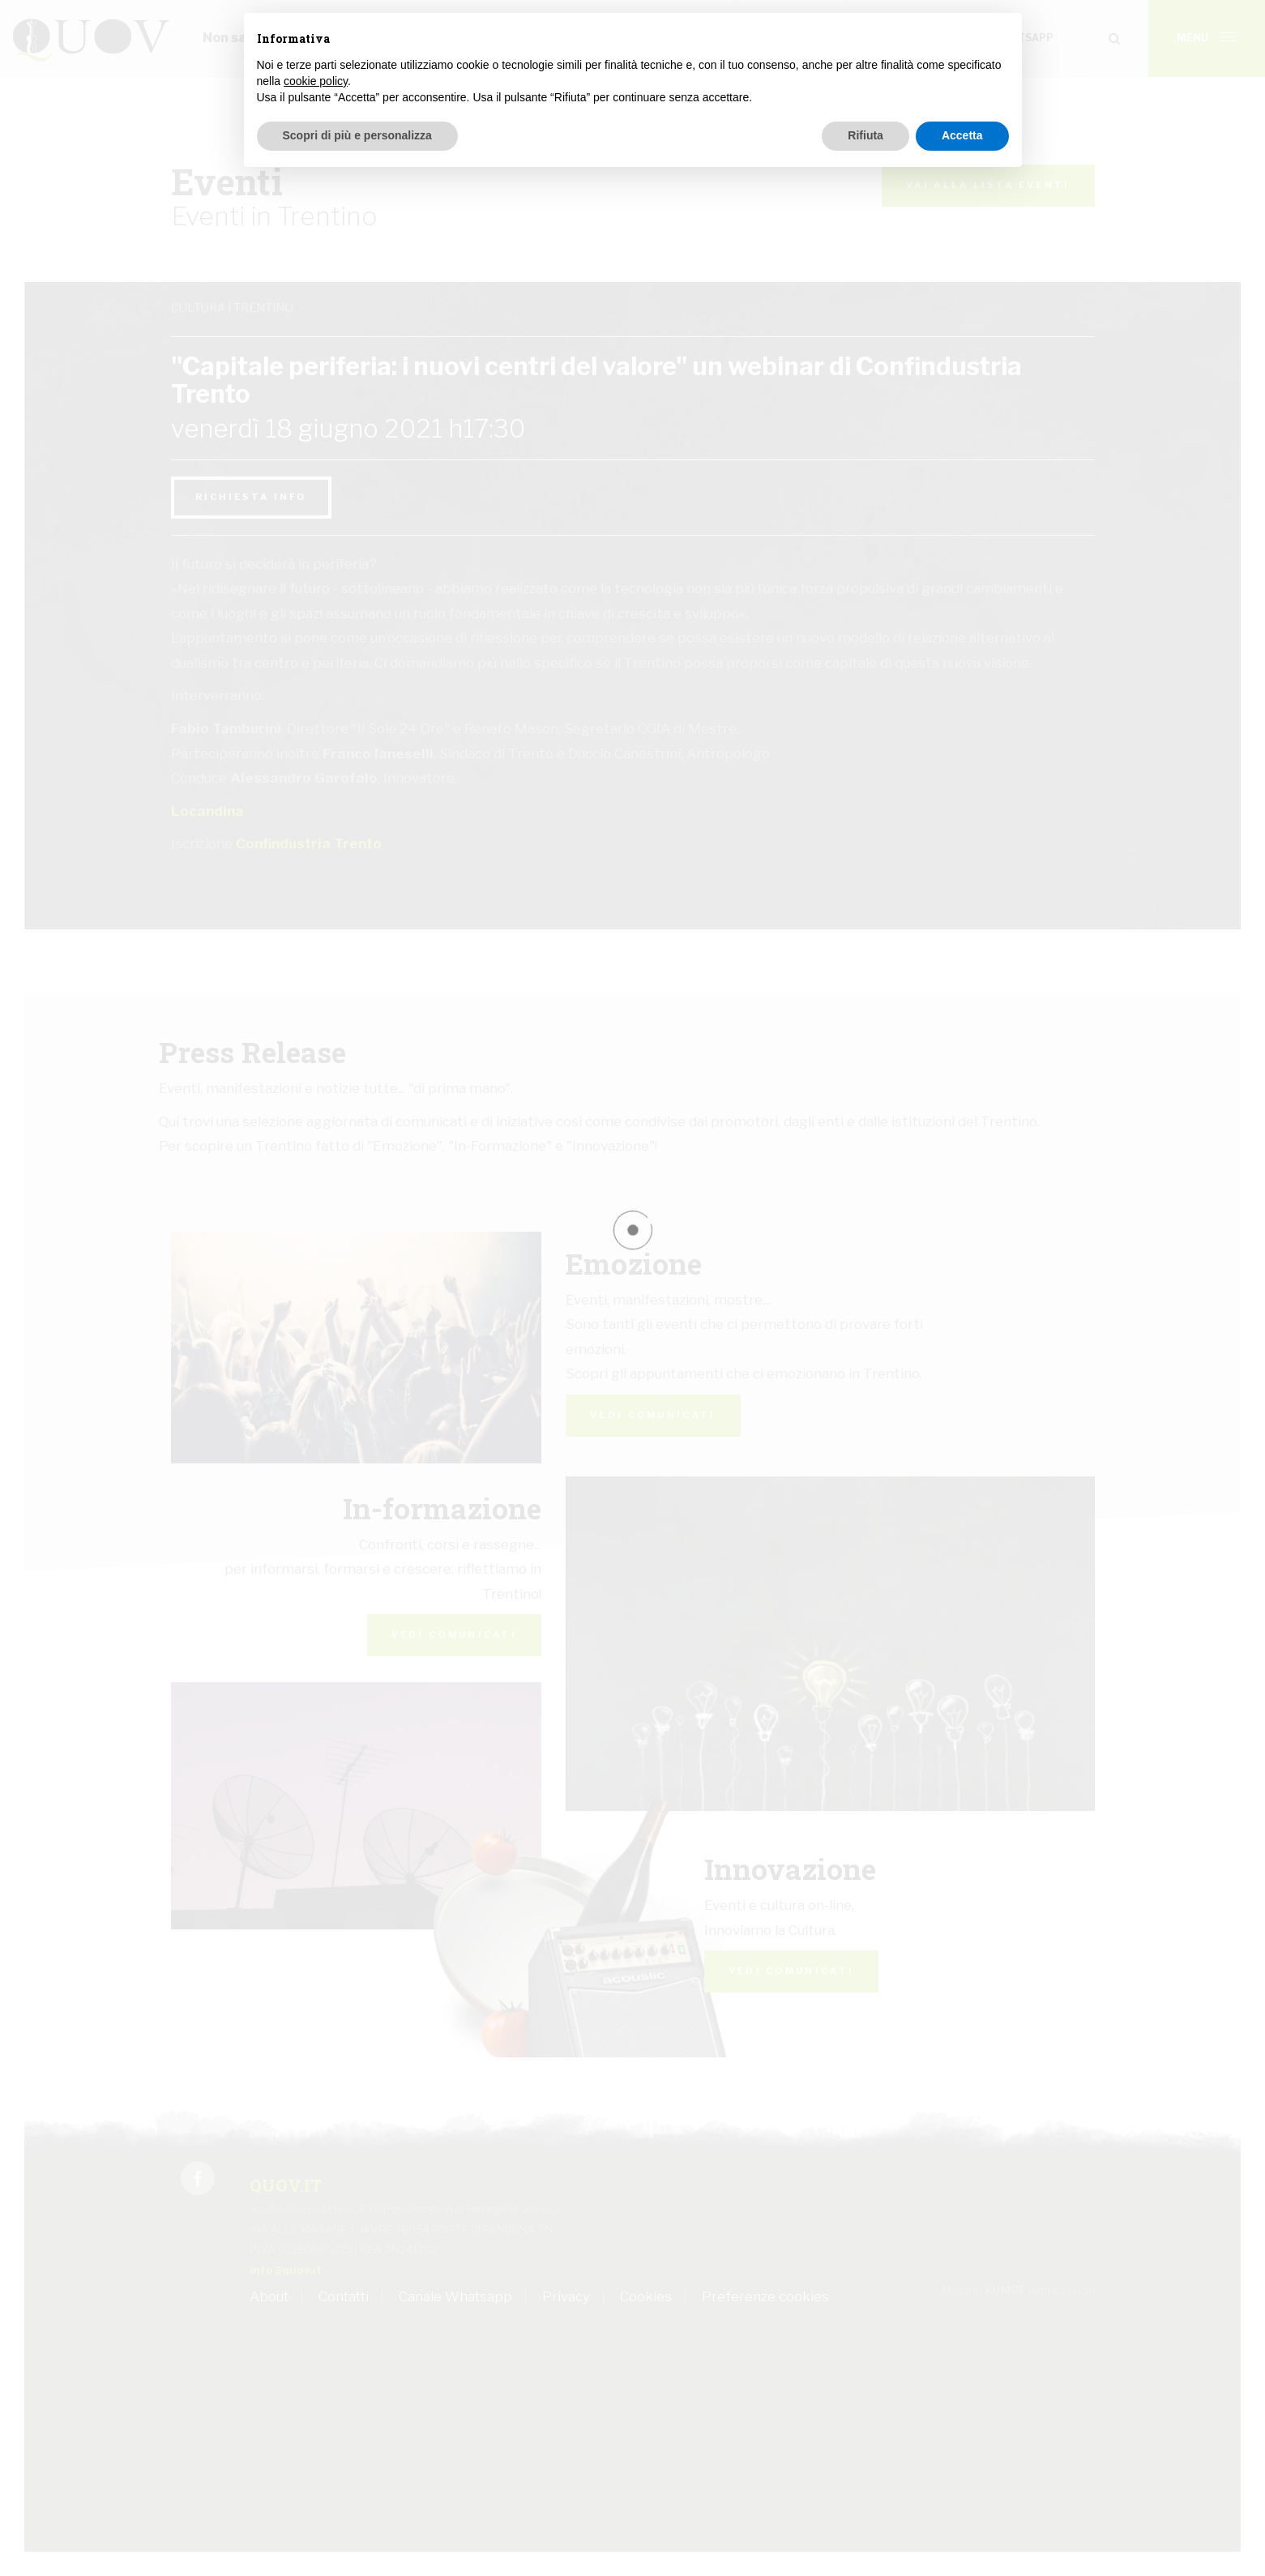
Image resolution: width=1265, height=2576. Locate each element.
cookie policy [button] (316, 81)
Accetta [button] (962, 135)
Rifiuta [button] (865, 135)
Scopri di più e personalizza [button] (357, 135)
